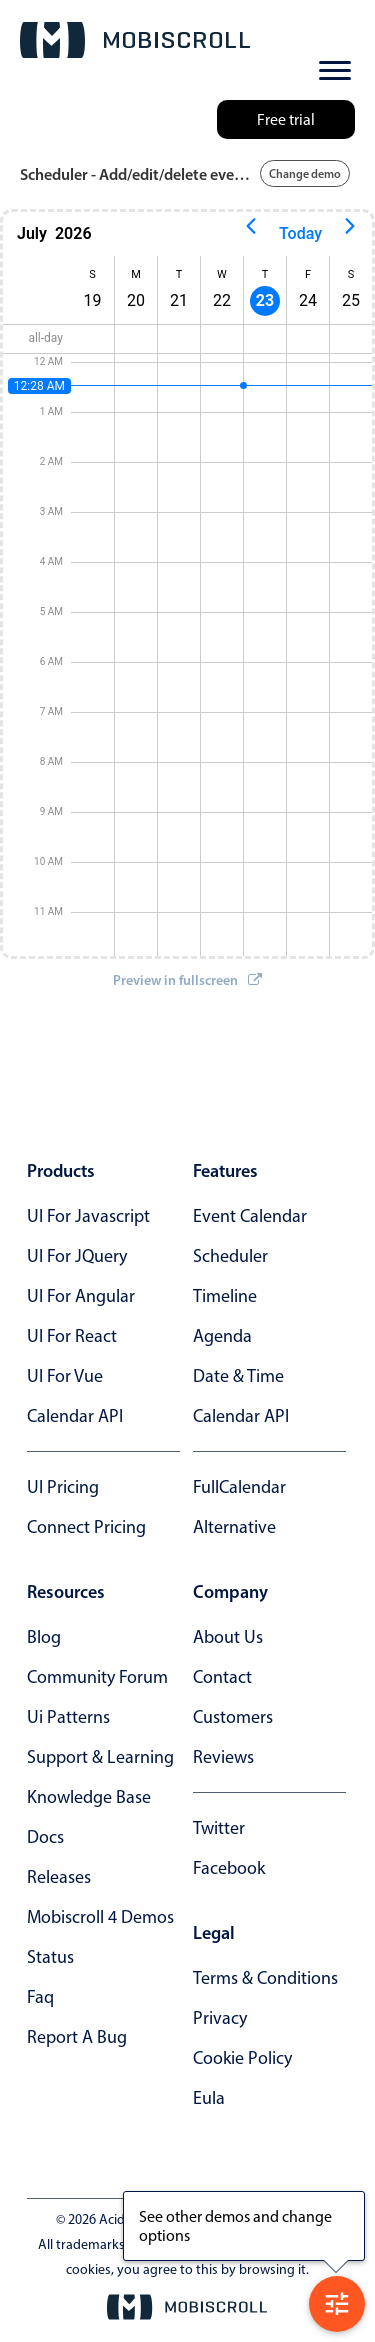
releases (59, 1877)
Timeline (225, 1296)
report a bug (77, 2037)
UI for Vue (65, 1376)
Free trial (286, 119)
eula (209, 2098)
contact (222, 1677)
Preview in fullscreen (187, 980)
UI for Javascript (88, 1216)
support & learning (100, 1757)
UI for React (72, 1336)
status (50, 1957)
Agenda (222, 1336)
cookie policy (242, 2058)
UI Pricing (63, 1487)
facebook (229, 1868)
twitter (219, 1828)
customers (233, 1717)
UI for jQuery (77, 1256)
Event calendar (250, 1216)
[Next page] (350, 234)
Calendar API (75, 1416)
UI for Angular (81, 1296)
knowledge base (89, 1797)
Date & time (238, 1376)
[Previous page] (251, 234)
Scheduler (230, 1256)
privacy (220, 2018)
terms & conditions (265, 1978)
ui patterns (68, 1717)
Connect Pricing (86, 1527)
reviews (223, 1757)
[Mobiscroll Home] (135, 40)
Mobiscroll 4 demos (100, 1917)
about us (228, 1637)
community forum (97, 1677)
